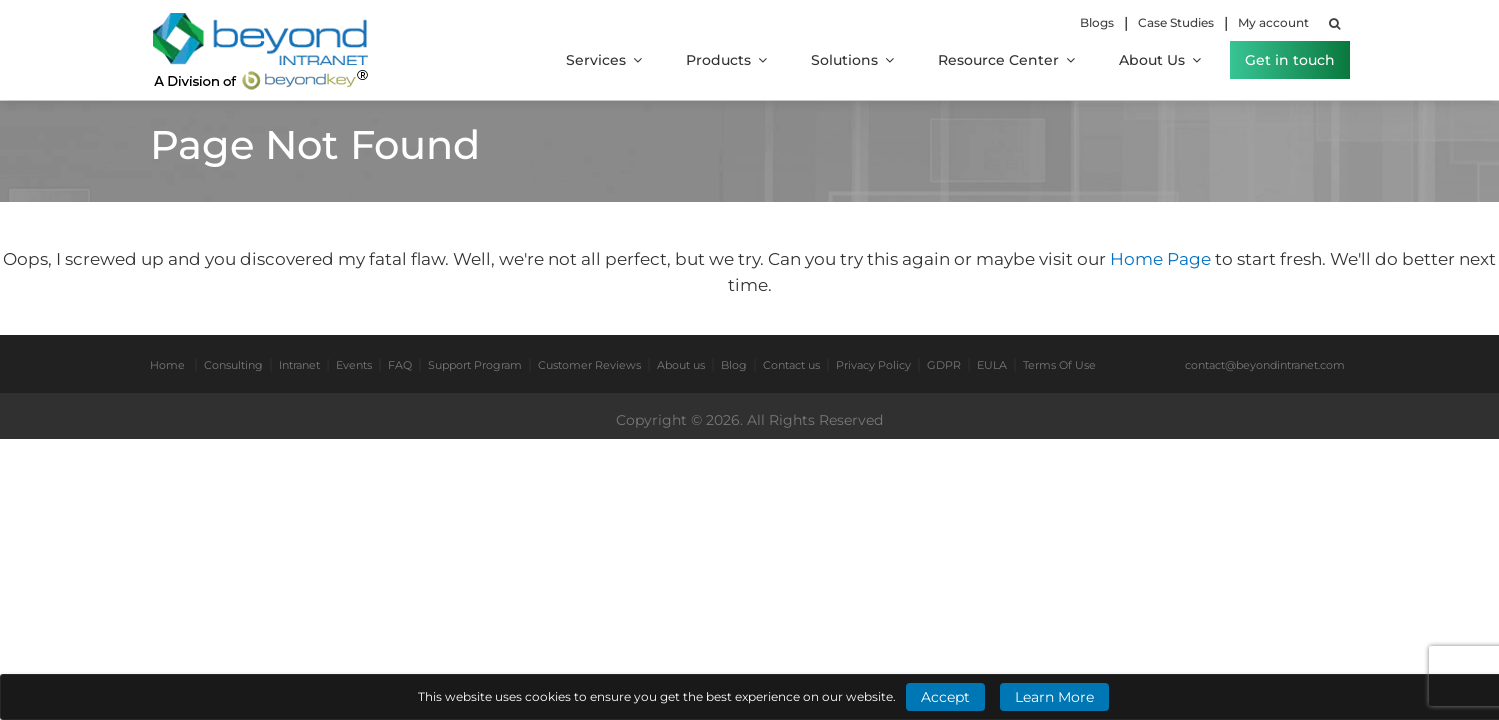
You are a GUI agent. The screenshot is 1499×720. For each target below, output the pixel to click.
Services (604, 60)
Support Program (475, 365)
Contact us (791, 365)
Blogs (1097, 22)
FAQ (400, 365)
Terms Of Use (1059, 365)
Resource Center (1006, 60)
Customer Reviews (589, 365)
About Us (1160, 60)
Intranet (299, 365)
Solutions (852, 60)
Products (726, 60)
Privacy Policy (873, 365)
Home (167, 365)
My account (1273, 22)
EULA (992, 365)
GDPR (944, 365)
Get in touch (1290, 60)
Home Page (1162, 259)
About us (681, 365)
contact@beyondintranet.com (1265, 365)
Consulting (233, 365)
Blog (734, 365)
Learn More (1054, 697)
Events (354, 365)
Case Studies (1176, 22)
